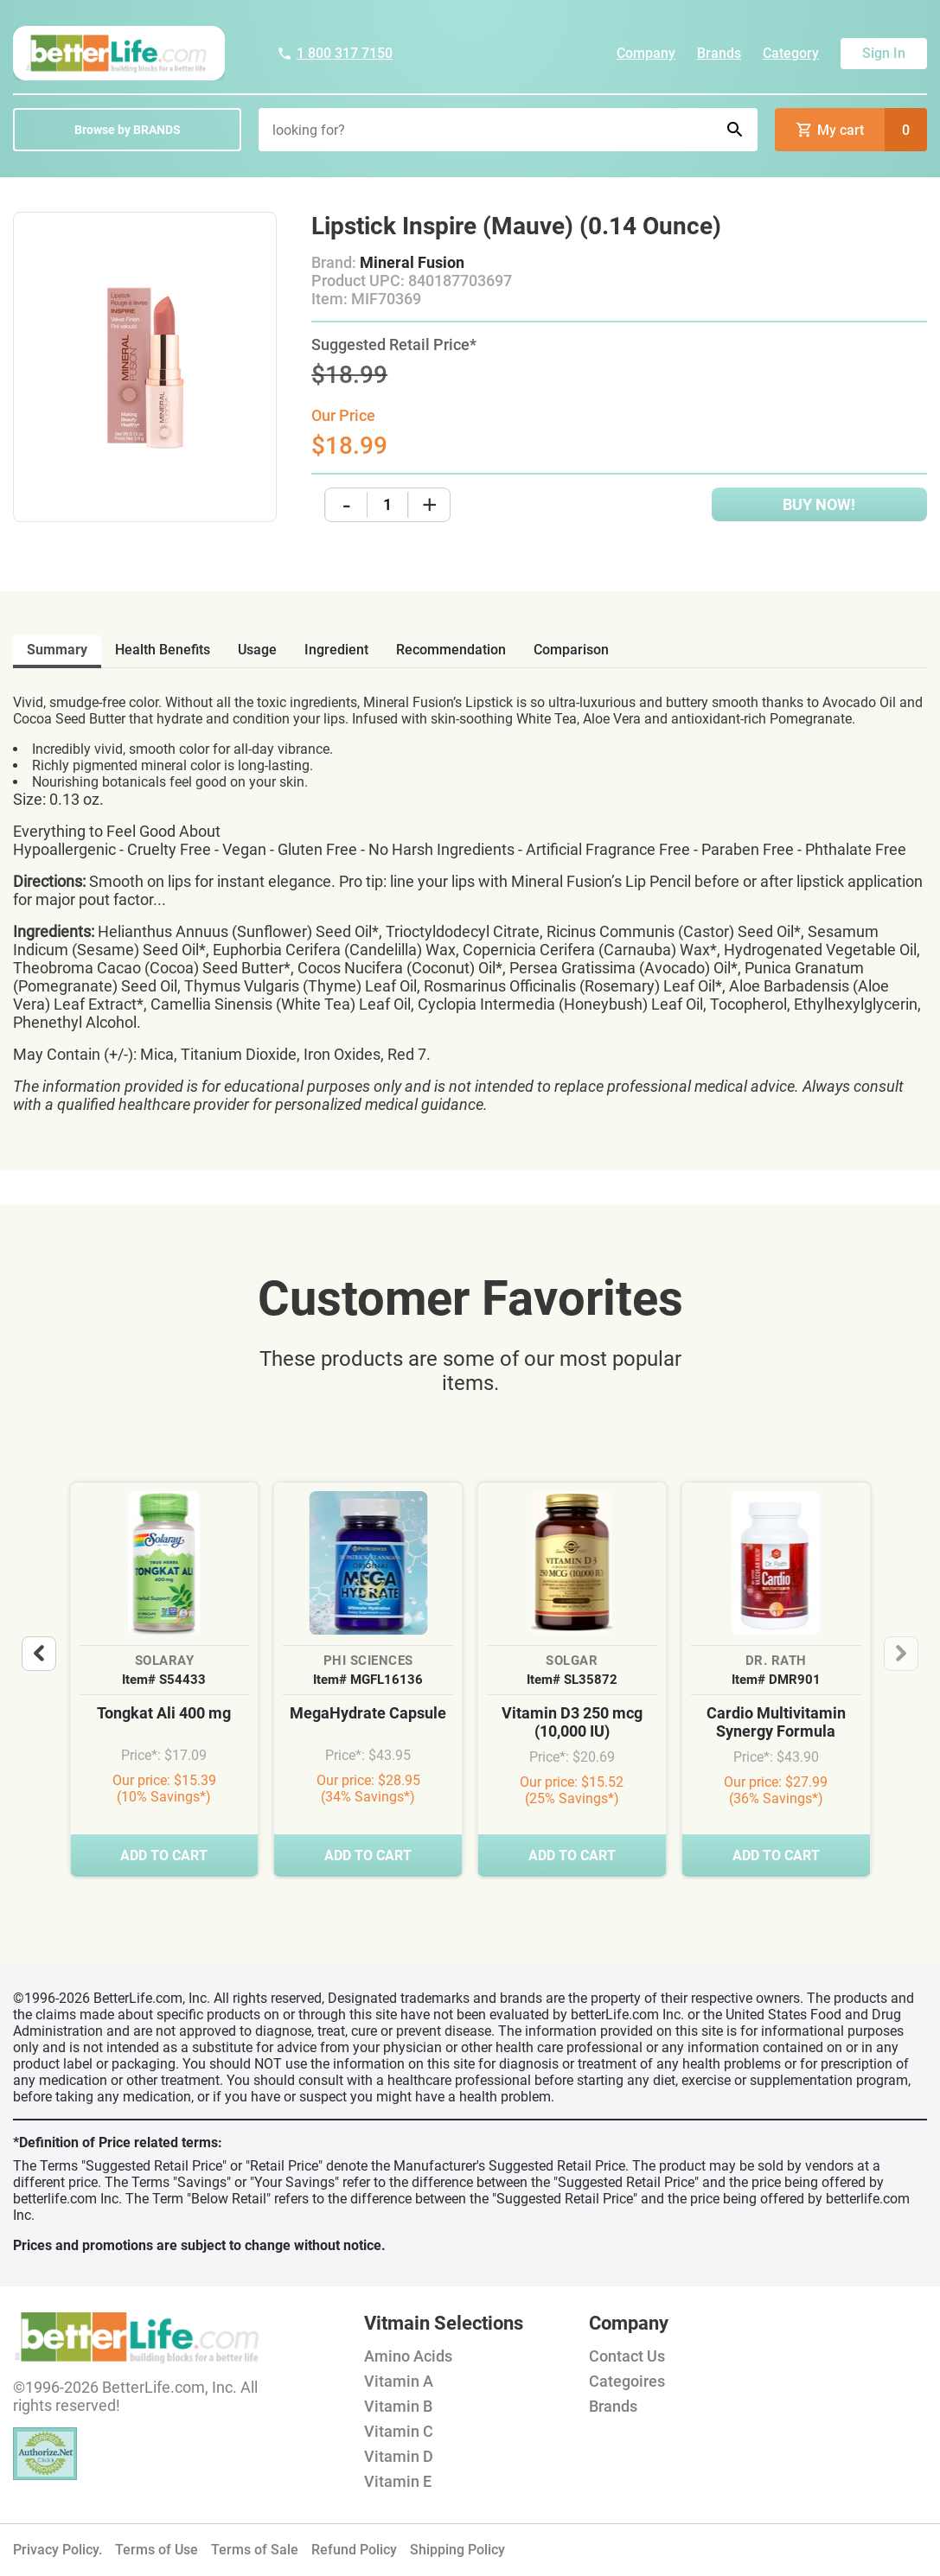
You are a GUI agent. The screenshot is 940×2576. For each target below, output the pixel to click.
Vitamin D (398, 2456)
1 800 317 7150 (335, 53)
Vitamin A (398, 2381)
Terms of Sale (254, 2549)
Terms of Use (156, 2549)
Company (646, 53)
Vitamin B (398, 2406)
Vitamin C (398, 2431)
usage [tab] (257, 649)
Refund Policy (354, 2549)
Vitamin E (398, 2481)
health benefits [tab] (162, 649)
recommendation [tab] (451, 649)
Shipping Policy (457, 2549)
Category (791, 53)
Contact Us (627, 2356)
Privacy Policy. (57, 2549)
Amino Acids (408, 2356)
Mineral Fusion (412, 262)
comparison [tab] (571, 649)
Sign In (883, 53)
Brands (719, 53)
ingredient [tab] (336, 649)
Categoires (627, 2381)
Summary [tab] (57, 649)
